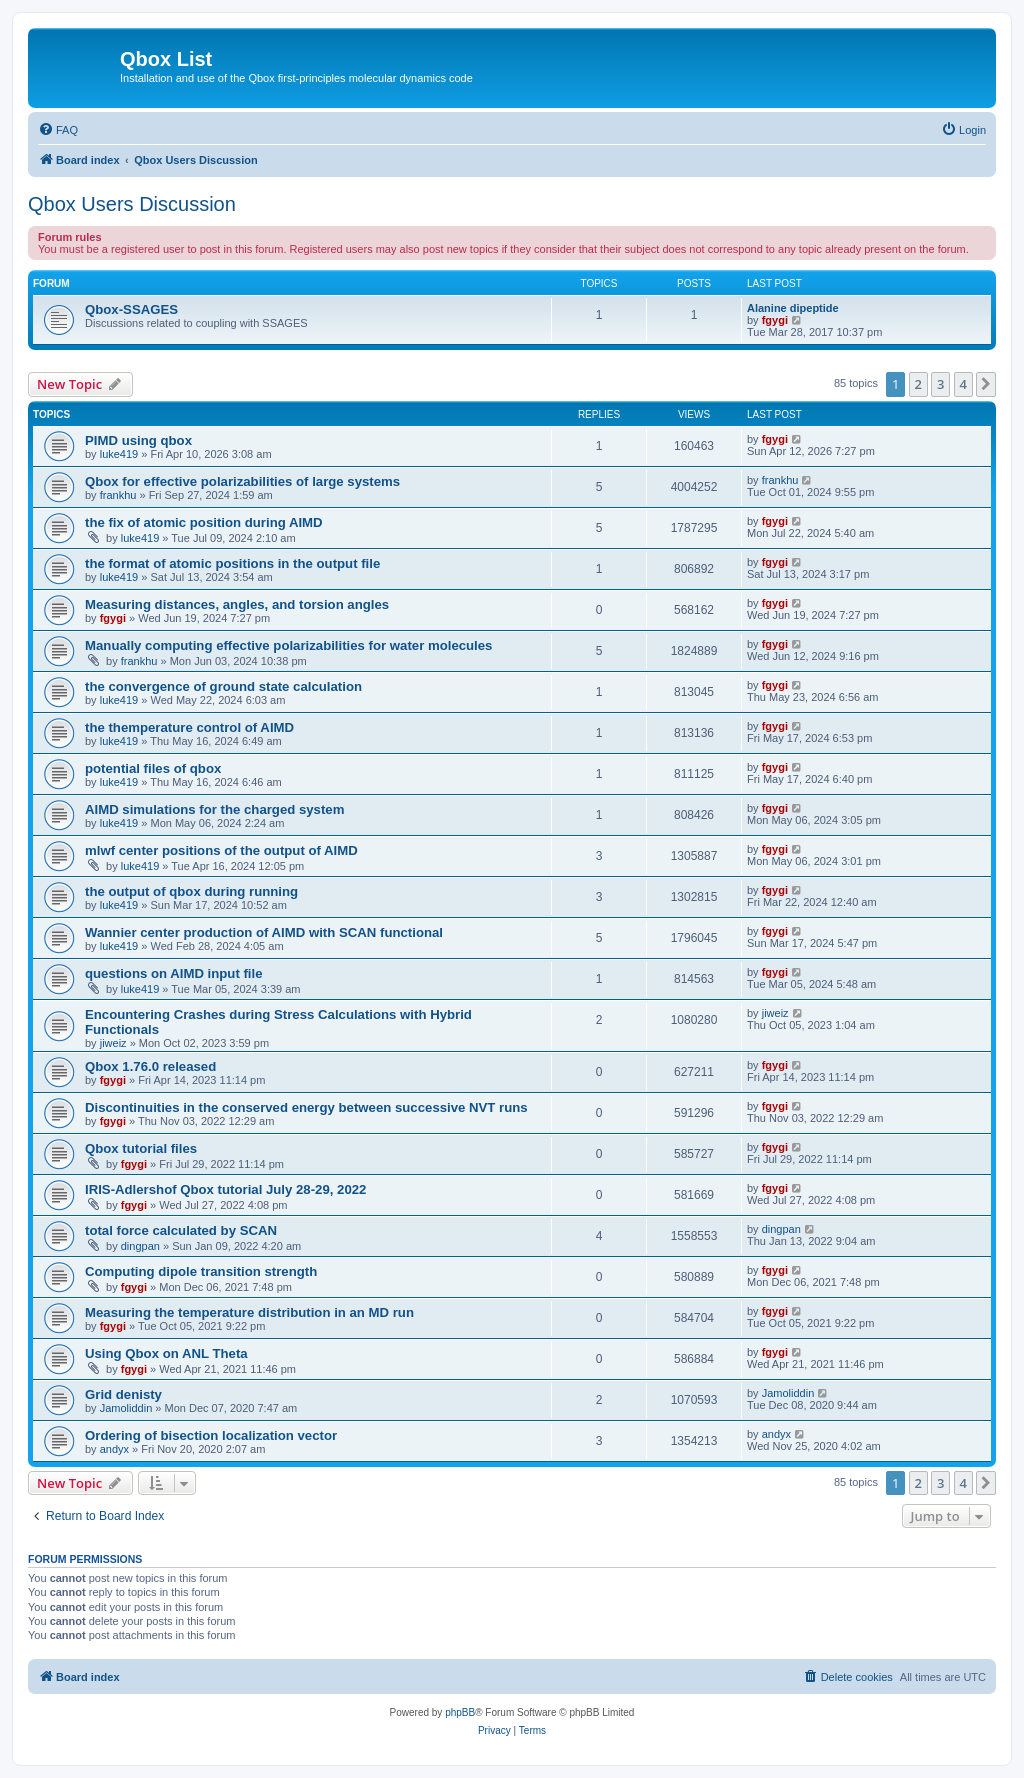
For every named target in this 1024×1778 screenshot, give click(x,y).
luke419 (119, 454)
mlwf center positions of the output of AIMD (221, 850)
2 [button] (918, 384)
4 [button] (963, 384)
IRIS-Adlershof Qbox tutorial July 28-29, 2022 (225, 1189)
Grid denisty (123, 1394)
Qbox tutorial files (141, 1148)
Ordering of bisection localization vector (211, 1435)
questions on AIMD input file (174, 973)
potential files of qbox (153, 768)
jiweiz (113, 1043)
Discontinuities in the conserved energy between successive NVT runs (306, 1107)
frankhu (118, 495)
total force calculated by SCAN (181, 1230)
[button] (986, 384)
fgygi (775, 320)
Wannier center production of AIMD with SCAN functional (264, 932)
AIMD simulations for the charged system (214, 809)
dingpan (140, 1246)
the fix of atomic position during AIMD (204, 522)
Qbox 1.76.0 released (150, 1066)
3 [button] (940, 384)
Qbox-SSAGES (131, 309)
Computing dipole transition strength (201, 1271)
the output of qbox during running (191, 891)
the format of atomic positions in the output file (232, 563)
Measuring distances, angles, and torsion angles (237, 604)
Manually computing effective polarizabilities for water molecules (288, 645)
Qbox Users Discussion (132, 204)
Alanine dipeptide (793, 308)
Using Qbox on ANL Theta (166, 1353)
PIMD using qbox (138, 440)
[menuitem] (58, 130)
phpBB (460, 1712)
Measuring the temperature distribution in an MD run (249, 1312)
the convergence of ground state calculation (223, 686)
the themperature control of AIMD (189, 727)
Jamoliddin (126, 1408)
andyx (114, 1449)
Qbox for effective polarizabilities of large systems (242, 481)
